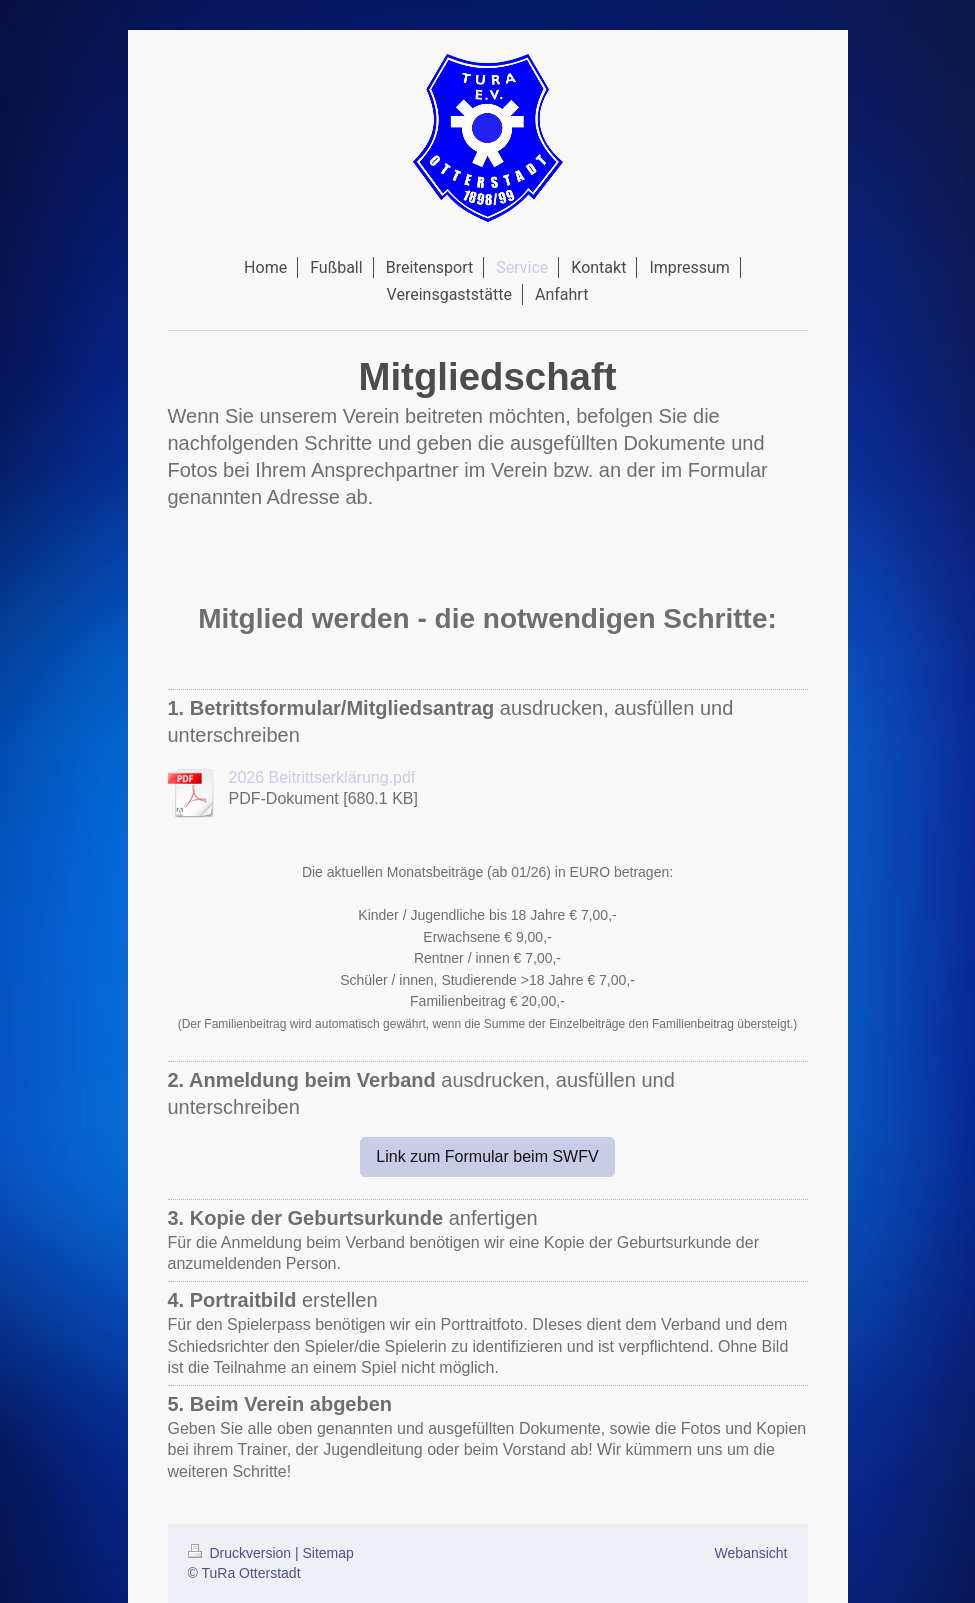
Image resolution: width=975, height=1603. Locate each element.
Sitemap (328, 1553)
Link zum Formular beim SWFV (487, 1156)
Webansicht (751, 1553)
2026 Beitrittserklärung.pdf (322, 777)
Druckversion (241, 1553)
